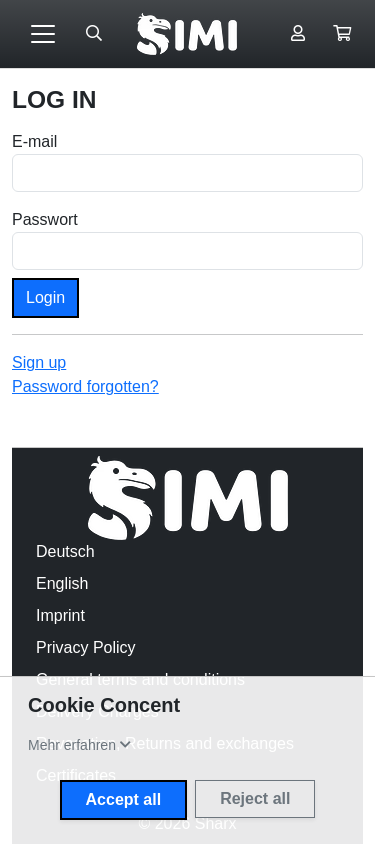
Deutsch (65, 551)
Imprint (60, 615)
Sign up (39, 362)
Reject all (255, 798)
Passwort (45, 219)
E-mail (34, 141)
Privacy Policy (86, 647)
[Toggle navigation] (43, 34)
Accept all (124, 799)
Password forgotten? (85, 386)
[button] (342, 34)
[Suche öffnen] (94, 34)
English (62, 583)
